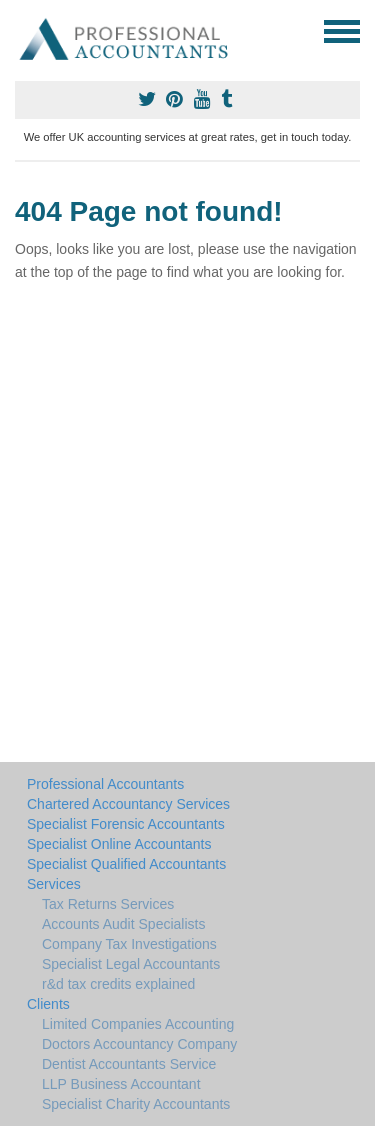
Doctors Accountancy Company (139, 1044)
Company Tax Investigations (129, 944)
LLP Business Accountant (121, 1084)
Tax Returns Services (108, 904)
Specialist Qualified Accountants (126, 864)
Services (54, 884)
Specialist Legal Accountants (131, 964)
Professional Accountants (105, 784)
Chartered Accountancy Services (128, 804)
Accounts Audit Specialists (123, 924)
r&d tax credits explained (118, 984)
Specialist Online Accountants (119, 844)
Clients (48, 1004)
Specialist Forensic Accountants (126, 824)
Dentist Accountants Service (129, 1064)
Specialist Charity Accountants (136, 1104)
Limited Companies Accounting (138, 1024)
